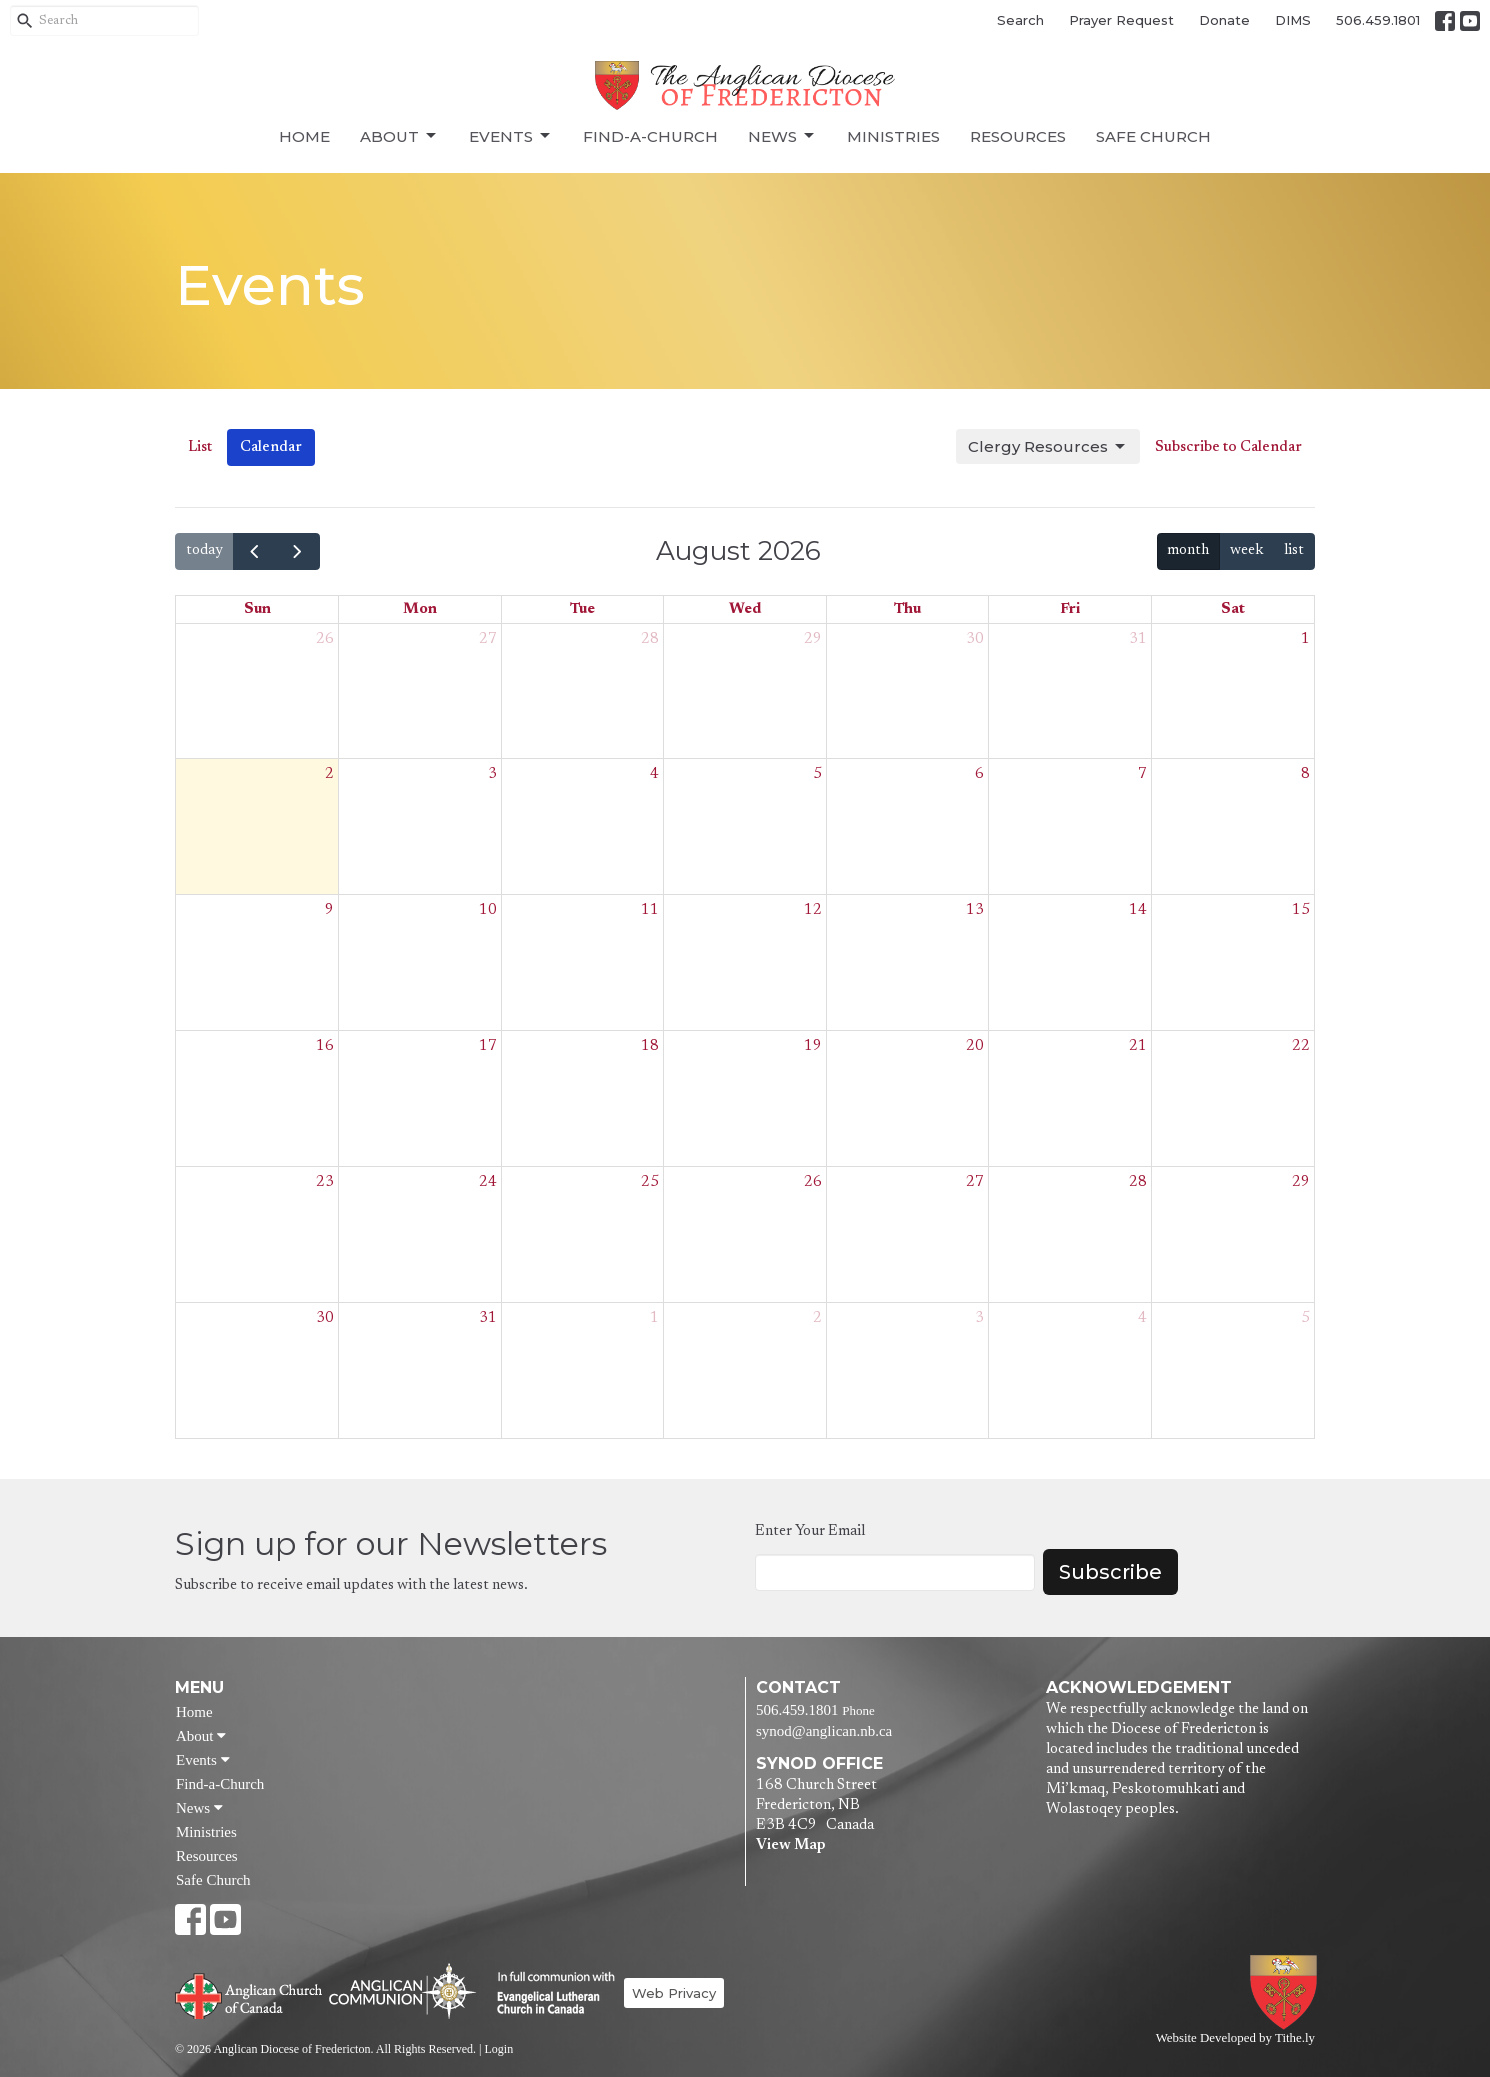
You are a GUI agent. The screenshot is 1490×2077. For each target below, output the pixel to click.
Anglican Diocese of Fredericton (1287, 1992)
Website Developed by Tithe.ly (1235, 2038)
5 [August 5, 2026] (817, 774)
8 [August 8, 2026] (1305, 774)
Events (511, 136)
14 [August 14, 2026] (1138, 910)
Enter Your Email (810, 1531)
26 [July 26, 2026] (325, 639)
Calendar (271, 447)
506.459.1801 (1378, 20)
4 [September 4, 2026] (1142, 1318)
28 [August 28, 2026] (1138, 1182)
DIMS (1293, 20)
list (1294, 550)
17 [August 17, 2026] (488, 1046)
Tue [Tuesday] (582, 609)
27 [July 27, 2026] (488, 639)
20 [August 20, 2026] (975, 1046)
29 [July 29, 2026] (813, 639)
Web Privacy (674, 1993)
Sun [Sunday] (257, 609)
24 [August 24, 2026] (488, 1182)
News (782, 136)
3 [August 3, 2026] (492, 774)
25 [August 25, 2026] (650, 1182)
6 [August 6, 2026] (979, 774)
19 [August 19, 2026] (813, 1046)
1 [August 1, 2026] (1305, 639)
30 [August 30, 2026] (325, 1318)
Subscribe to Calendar (1228, 447)
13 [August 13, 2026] (975, 910)
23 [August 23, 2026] (325, 1182)
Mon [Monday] (420, 609)
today (204, 550)
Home (304, 136)
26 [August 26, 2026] (813, 1182)
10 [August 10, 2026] (488, 910)
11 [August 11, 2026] (650, 910)
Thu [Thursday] (907, 609)
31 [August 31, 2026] (488, 1318)
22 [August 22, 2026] (1301, 1046)
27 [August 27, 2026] (975, 1182)
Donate (1224, 20)
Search (1020, 20)
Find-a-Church (650, 136)
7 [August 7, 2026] (1142, 774)
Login (498, 2049)
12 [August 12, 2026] (813, 910)
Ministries (893, 136)
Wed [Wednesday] (745, 609)
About (399, 136)
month (1188, 550)
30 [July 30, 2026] (975, 639)
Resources (1018, 136)
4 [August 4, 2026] (654, 774)
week (1247, 550)
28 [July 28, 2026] (650, 639)
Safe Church (1153, 136)
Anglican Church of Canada (249, 1994)
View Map (790, 1845)
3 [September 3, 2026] (979, 1318)
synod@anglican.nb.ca (824, 1731)
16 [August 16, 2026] (325, 1046)
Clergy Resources (1048, 447)
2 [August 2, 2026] (329, 774)
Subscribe (1110, 1572)
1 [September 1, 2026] (654, 1318)
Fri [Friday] (1070, 609)
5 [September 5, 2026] (1305, 1318)
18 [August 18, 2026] (650, 1046)
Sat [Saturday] (1233, 609)
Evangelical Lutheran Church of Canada (548, 1994)
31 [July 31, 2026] (1138, 639)
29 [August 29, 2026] (1301, 1182)
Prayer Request (1121, 20)
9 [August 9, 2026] (329, 910)
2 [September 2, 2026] (817, 1318)
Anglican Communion (402, 1990)
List (200, 447)
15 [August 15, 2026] (1301, 910)
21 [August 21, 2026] (1138, 1046)
